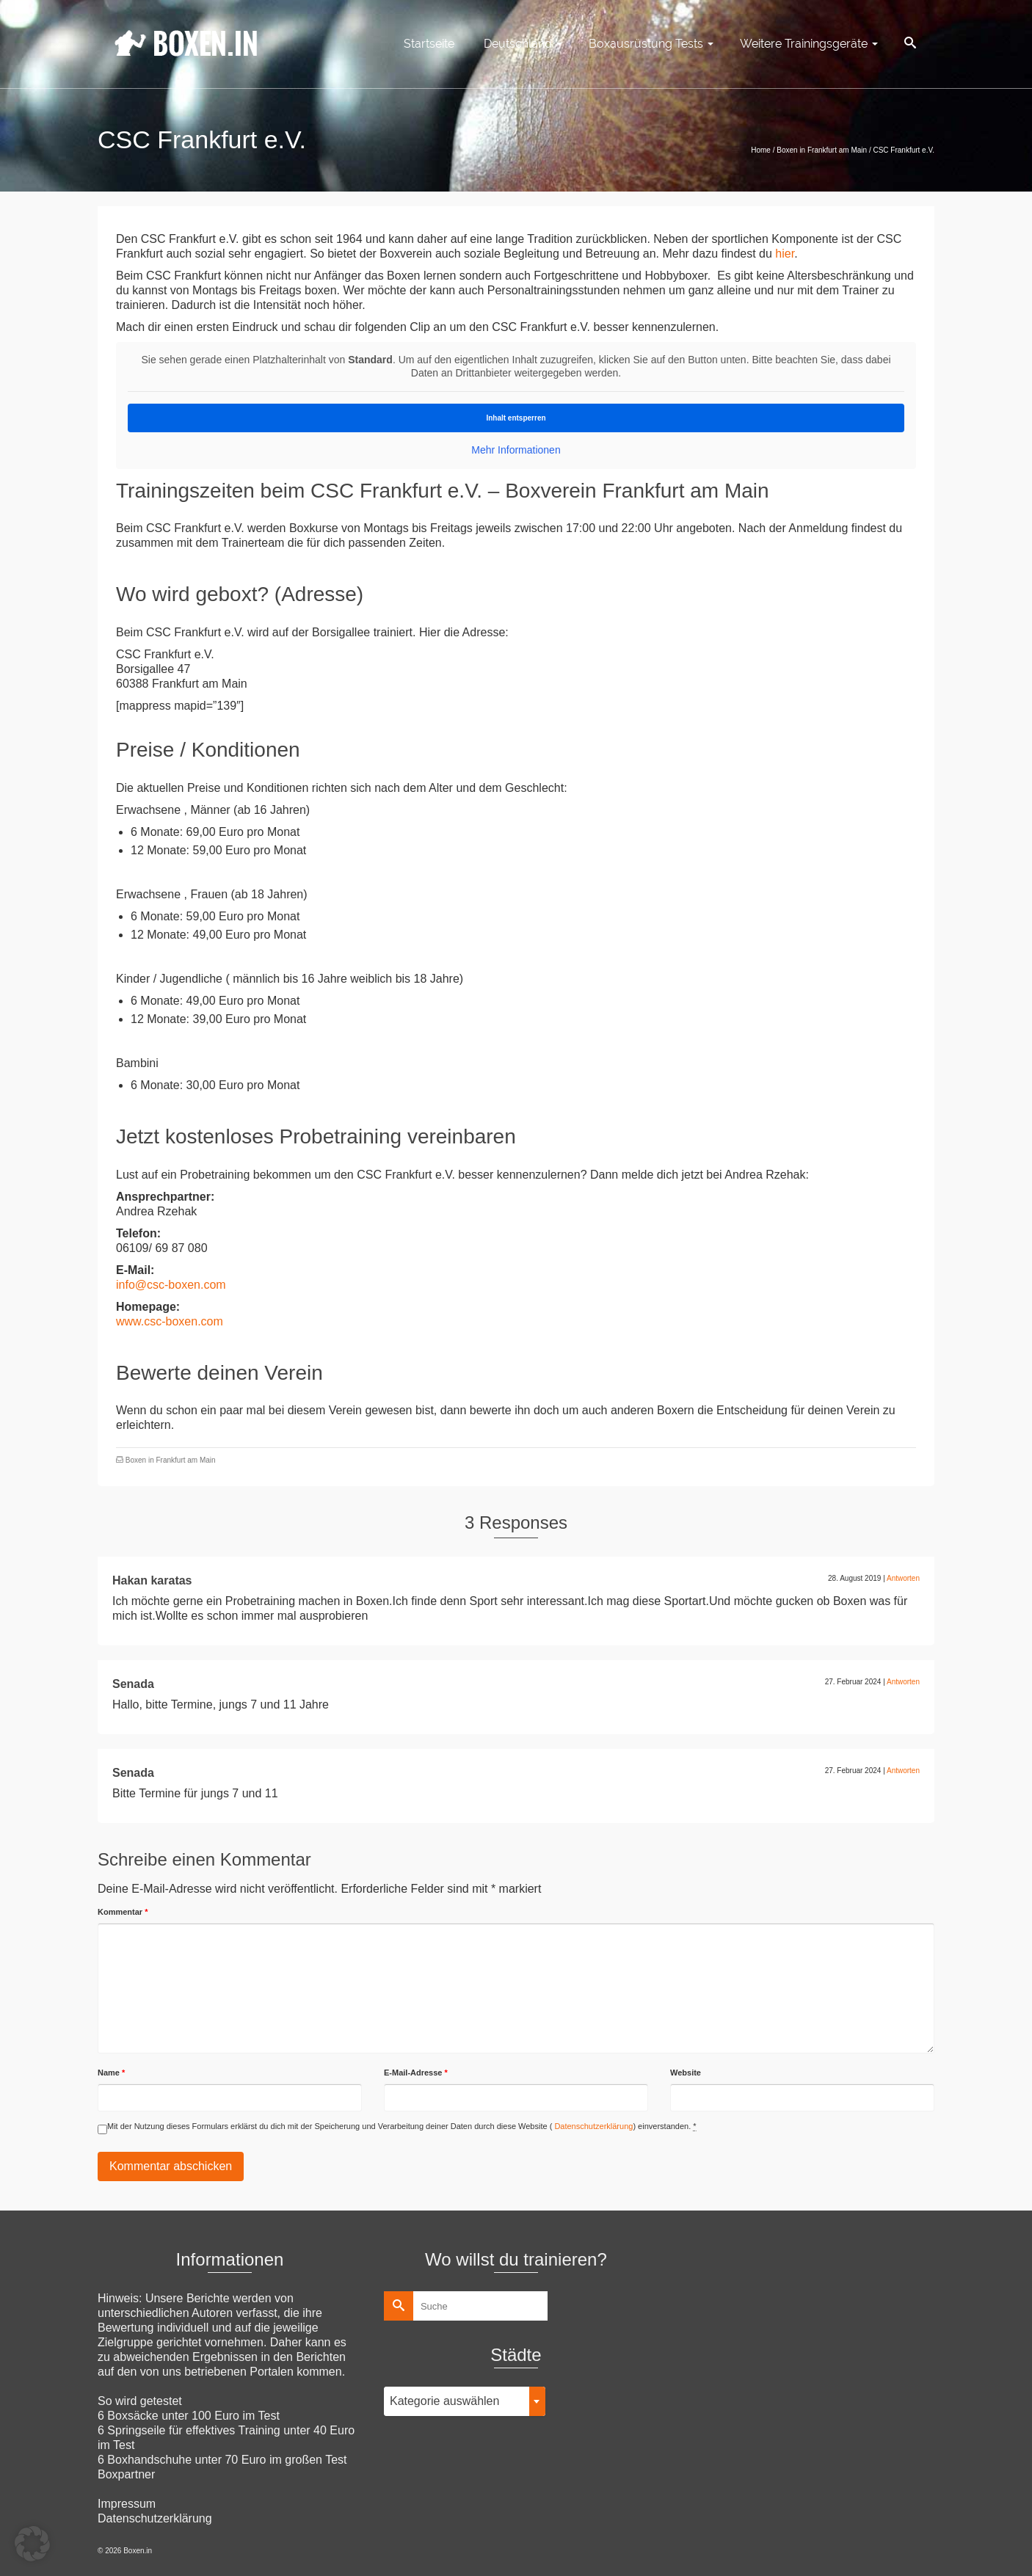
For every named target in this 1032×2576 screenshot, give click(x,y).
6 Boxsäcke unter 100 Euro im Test (189, 2415)
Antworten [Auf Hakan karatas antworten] (903, 1578)
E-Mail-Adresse (416, 2072)
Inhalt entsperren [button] (515, 418)
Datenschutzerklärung (592, 2126)
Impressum (127, 2503)
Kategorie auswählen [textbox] (444, 2401)
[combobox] (464, 2401)
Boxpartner (126, 2474)
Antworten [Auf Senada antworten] (903, 1682)
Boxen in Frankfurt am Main (171, 1460)
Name (111, 2072)
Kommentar (123, 1911)
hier (784, 253)
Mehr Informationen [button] (515, 450)
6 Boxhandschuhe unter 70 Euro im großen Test (222, 2459)
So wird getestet (140, 2401)
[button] (32, 2543)
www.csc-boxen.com (169, 1321)
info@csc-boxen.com (171, 1284)
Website (685, 2072)
